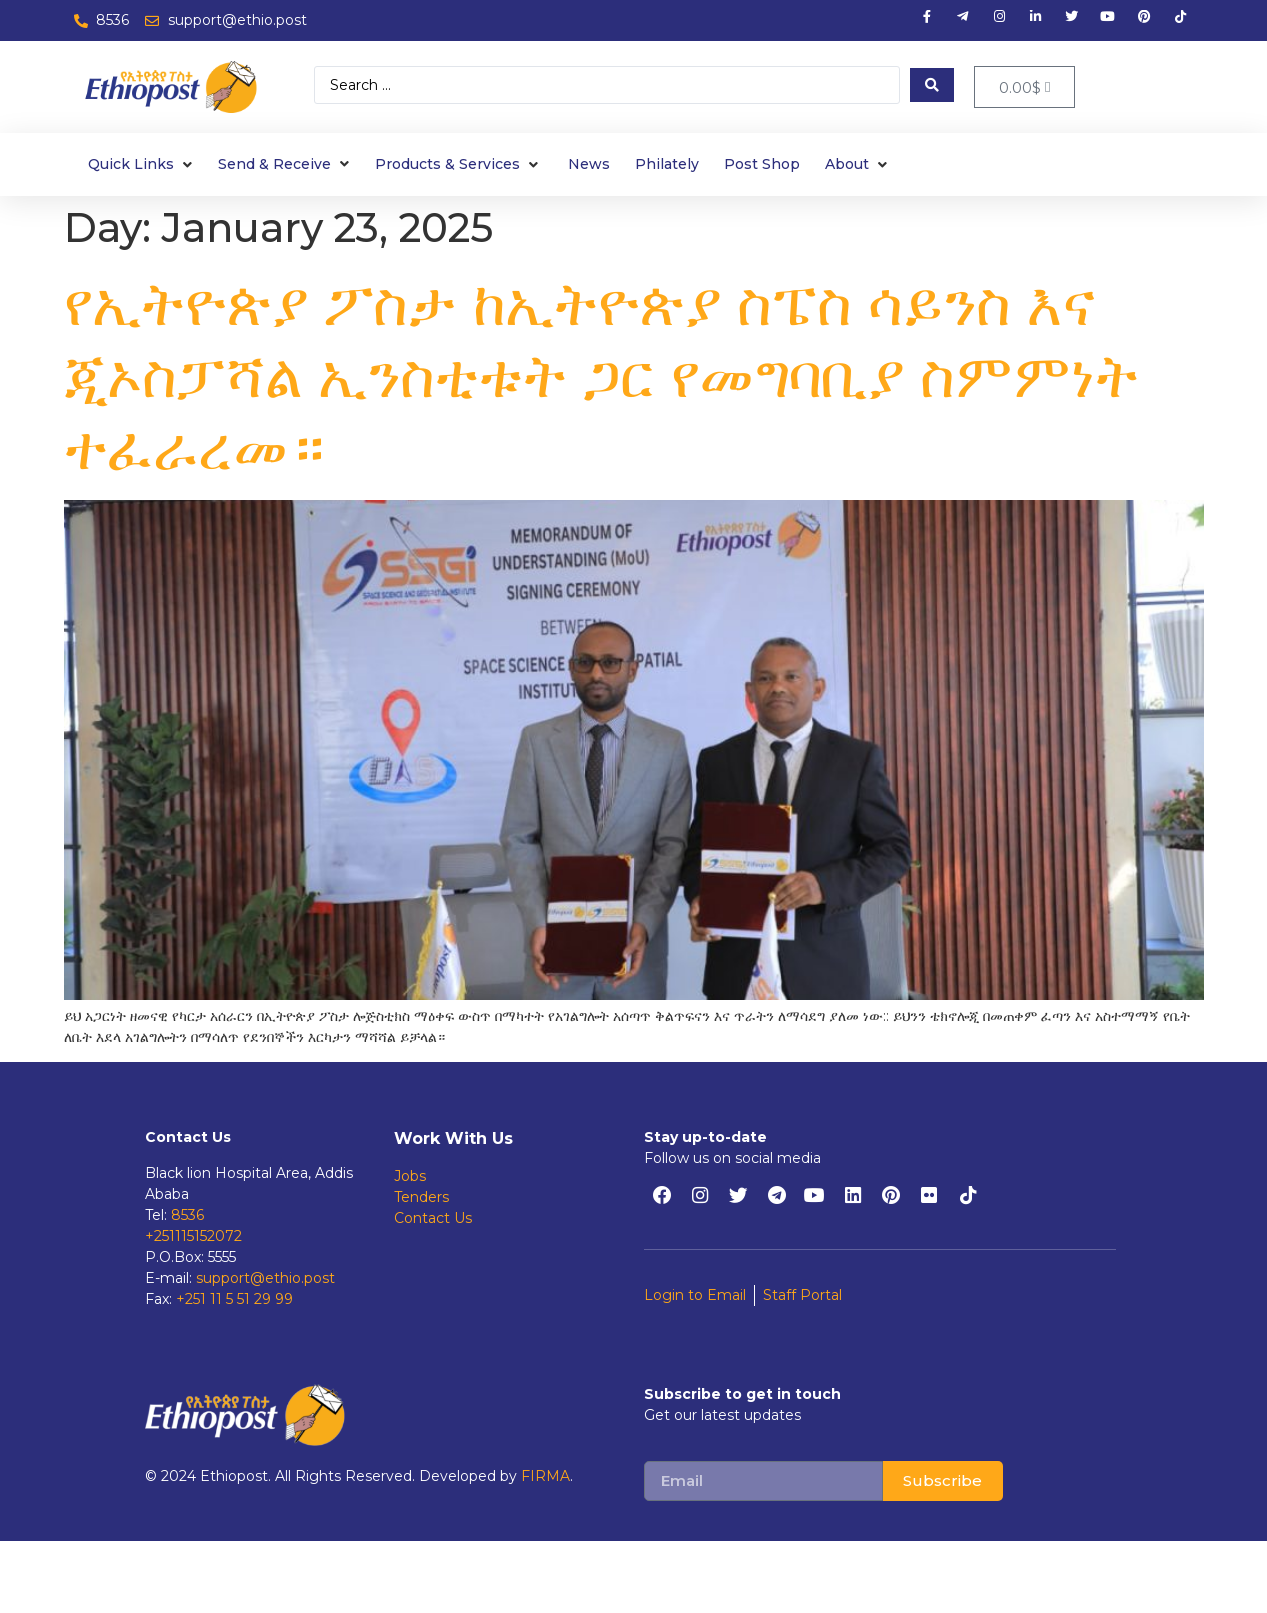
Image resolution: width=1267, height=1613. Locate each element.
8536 (187, 1215)
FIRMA (545, 1476)
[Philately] (667, 164)
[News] (589, 164)
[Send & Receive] (286, 164)
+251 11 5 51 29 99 (234, 1299)
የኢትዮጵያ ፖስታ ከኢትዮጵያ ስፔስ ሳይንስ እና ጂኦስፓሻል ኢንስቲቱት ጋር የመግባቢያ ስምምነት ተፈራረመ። (601, 375)
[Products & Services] (459, 164)
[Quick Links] (142, 164)
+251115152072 (193, 1236)
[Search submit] (932, 85)
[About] (858, 164)
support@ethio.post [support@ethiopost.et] (265, 1278)
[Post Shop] (762, 164)
